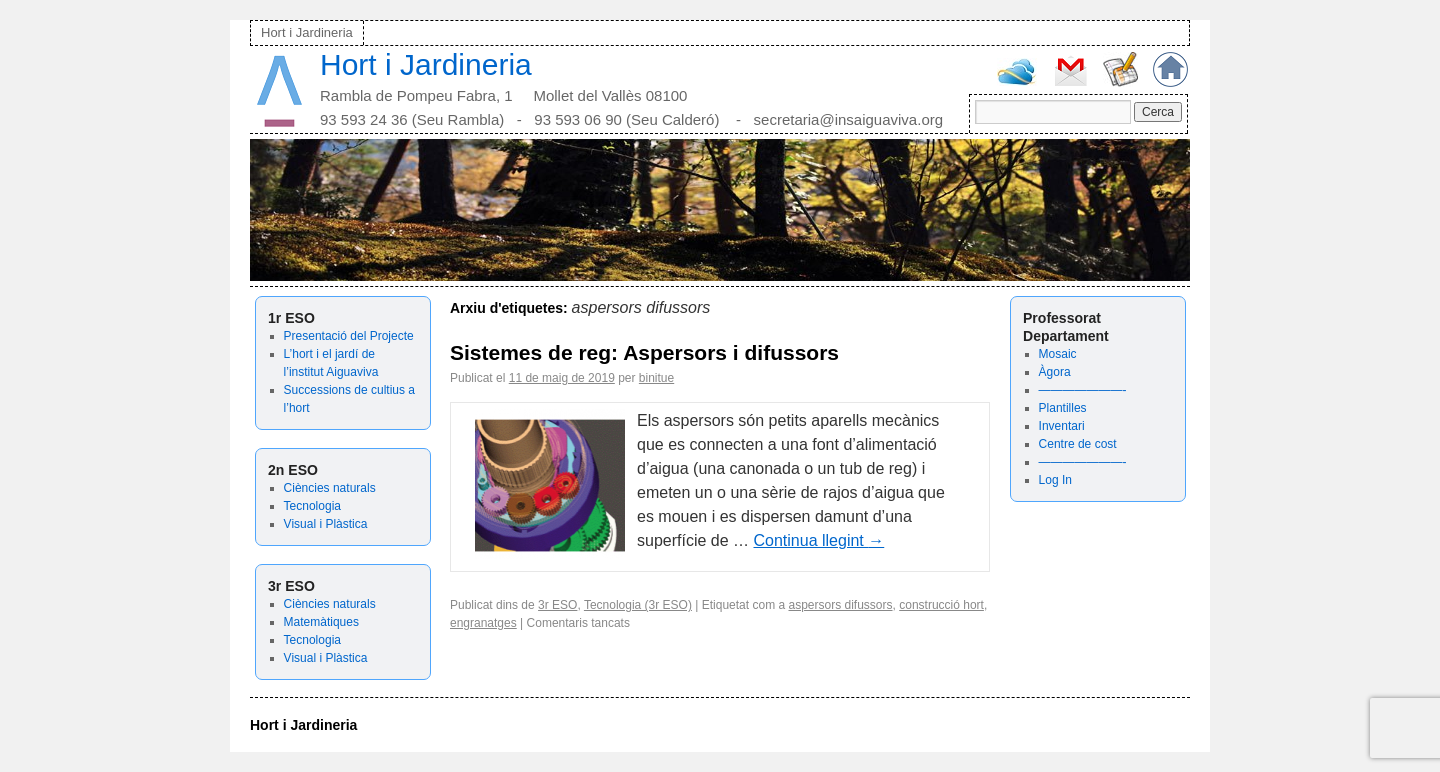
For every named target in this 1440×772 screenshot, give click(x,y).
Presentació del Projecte (349, 336)
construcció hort (941, 605)
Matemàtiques (321, 622)
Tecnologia (312, 506)
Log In (1055, 480)
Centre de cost (1078, 444)
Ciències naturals (330, 488)
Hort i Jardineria (307, 32)
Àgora (1055, 372)
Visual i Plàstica (326, 524)
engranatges (483, 623)
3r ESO (557, 605)
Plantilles (1063, 408)
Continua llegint (819, 540)
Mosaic (1058, 354)
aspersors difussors (840, 605)
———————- (1083, 390)
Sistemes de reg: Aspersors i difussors (644, 352)
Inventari (1062, 426)
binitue (656, 378)
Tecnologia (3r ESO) (638, 605)
